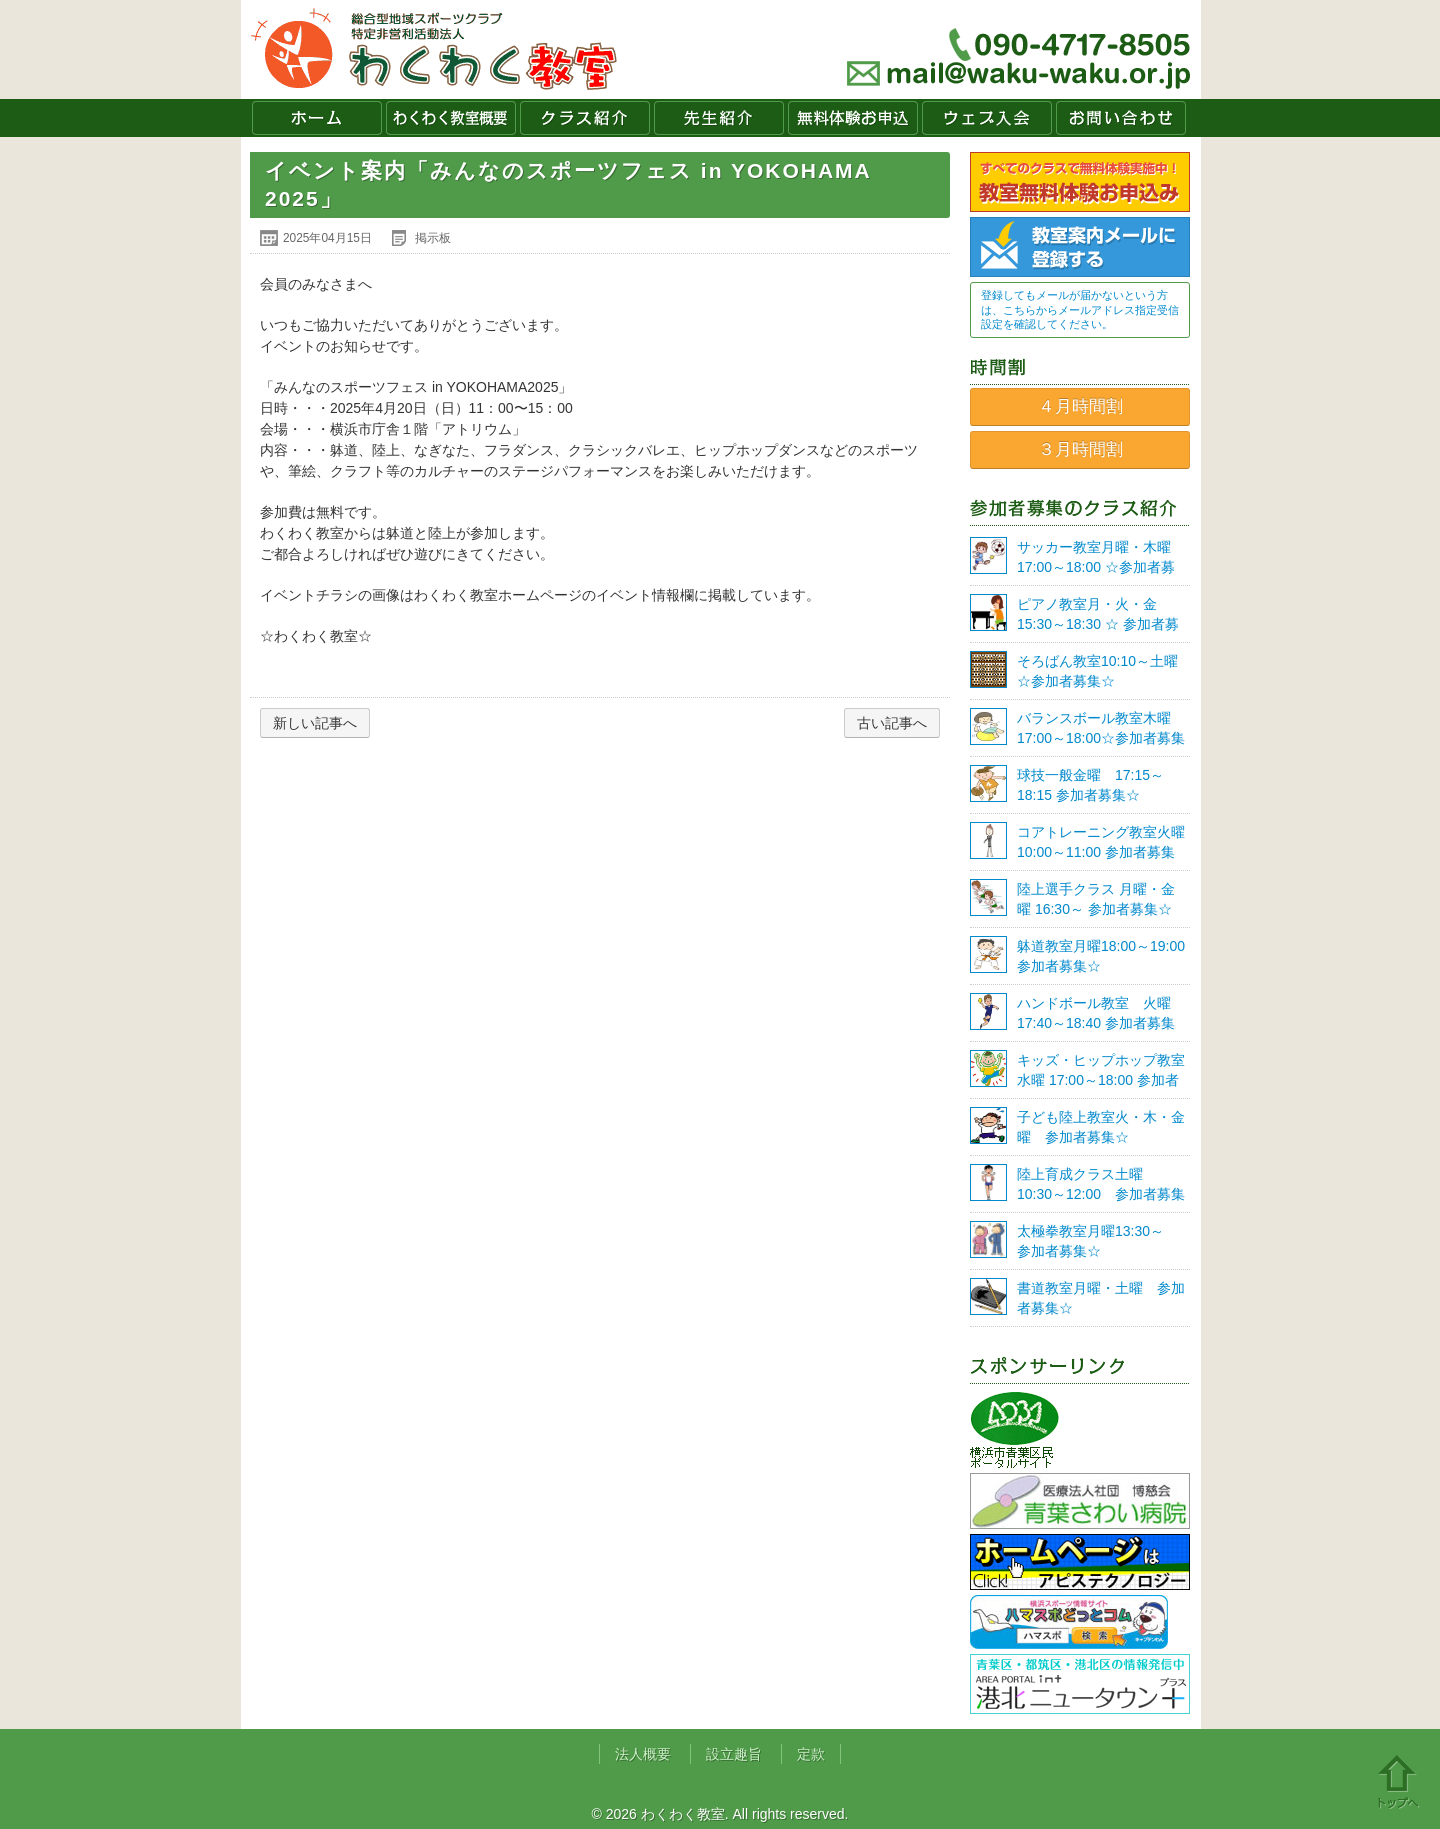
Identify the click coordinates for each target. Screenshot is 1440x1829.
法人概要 (643, 1754)
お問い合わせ (1121, 118)
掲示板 (433, 238)
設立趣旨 (734, 1754)
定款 (811, 1754)
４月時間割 (1080, 406)
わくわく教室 (434, 49)
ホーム (317, 118)
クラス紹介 (585, 118)
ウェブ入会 (987, 118)
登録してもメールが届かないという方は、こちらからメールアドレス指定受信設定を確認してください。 (1080, 309)
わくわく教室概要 (451, 118)
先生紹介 (719, 118)
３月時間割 (1080, 449)
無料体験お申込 (853, 118)
